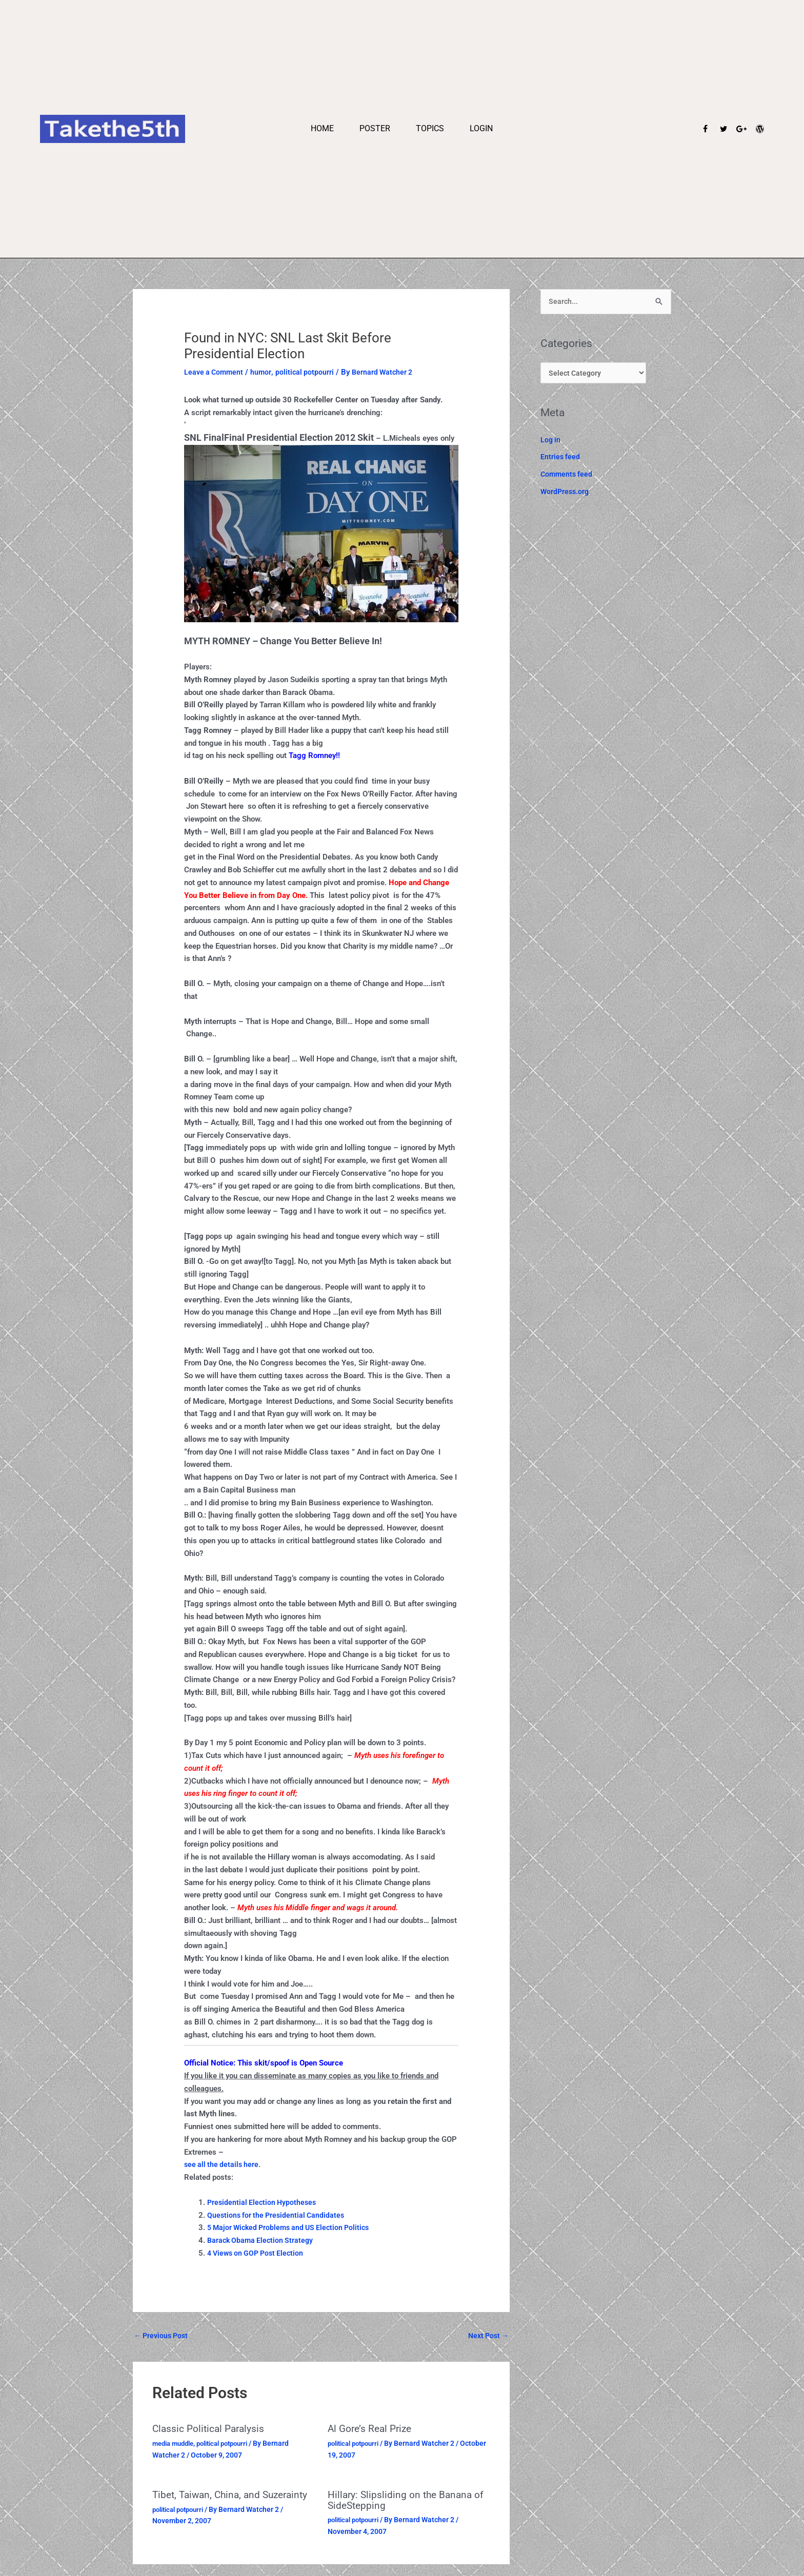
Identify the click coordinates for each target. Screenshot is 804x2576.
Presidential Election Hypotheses (263, 2202)
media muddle (175, 2444)
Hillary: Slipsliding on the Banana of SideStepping (408, 2499)
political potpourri (308, 372)
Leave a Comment (215, 372)
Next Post (487, 2336)
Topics (430, 128)
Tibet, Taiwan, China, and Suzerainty (209, 2499)
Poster (374, 128)
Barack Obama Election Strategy (262, 2240)
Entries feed (560, 459)
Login (481, 128)
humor (263, 372)
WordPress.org (565, 494)
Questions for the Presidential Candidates (278, 2215)
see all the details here (223, 2164)
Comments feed (567, 476)
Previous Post (163, 2336)
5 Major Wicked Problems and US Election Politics (293, 2227)
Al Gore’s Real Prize (372, 2430)
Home (322, 128)
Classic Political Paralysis (210, 2430)
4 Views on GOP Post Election (258, 2253)
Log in (550, 442)
